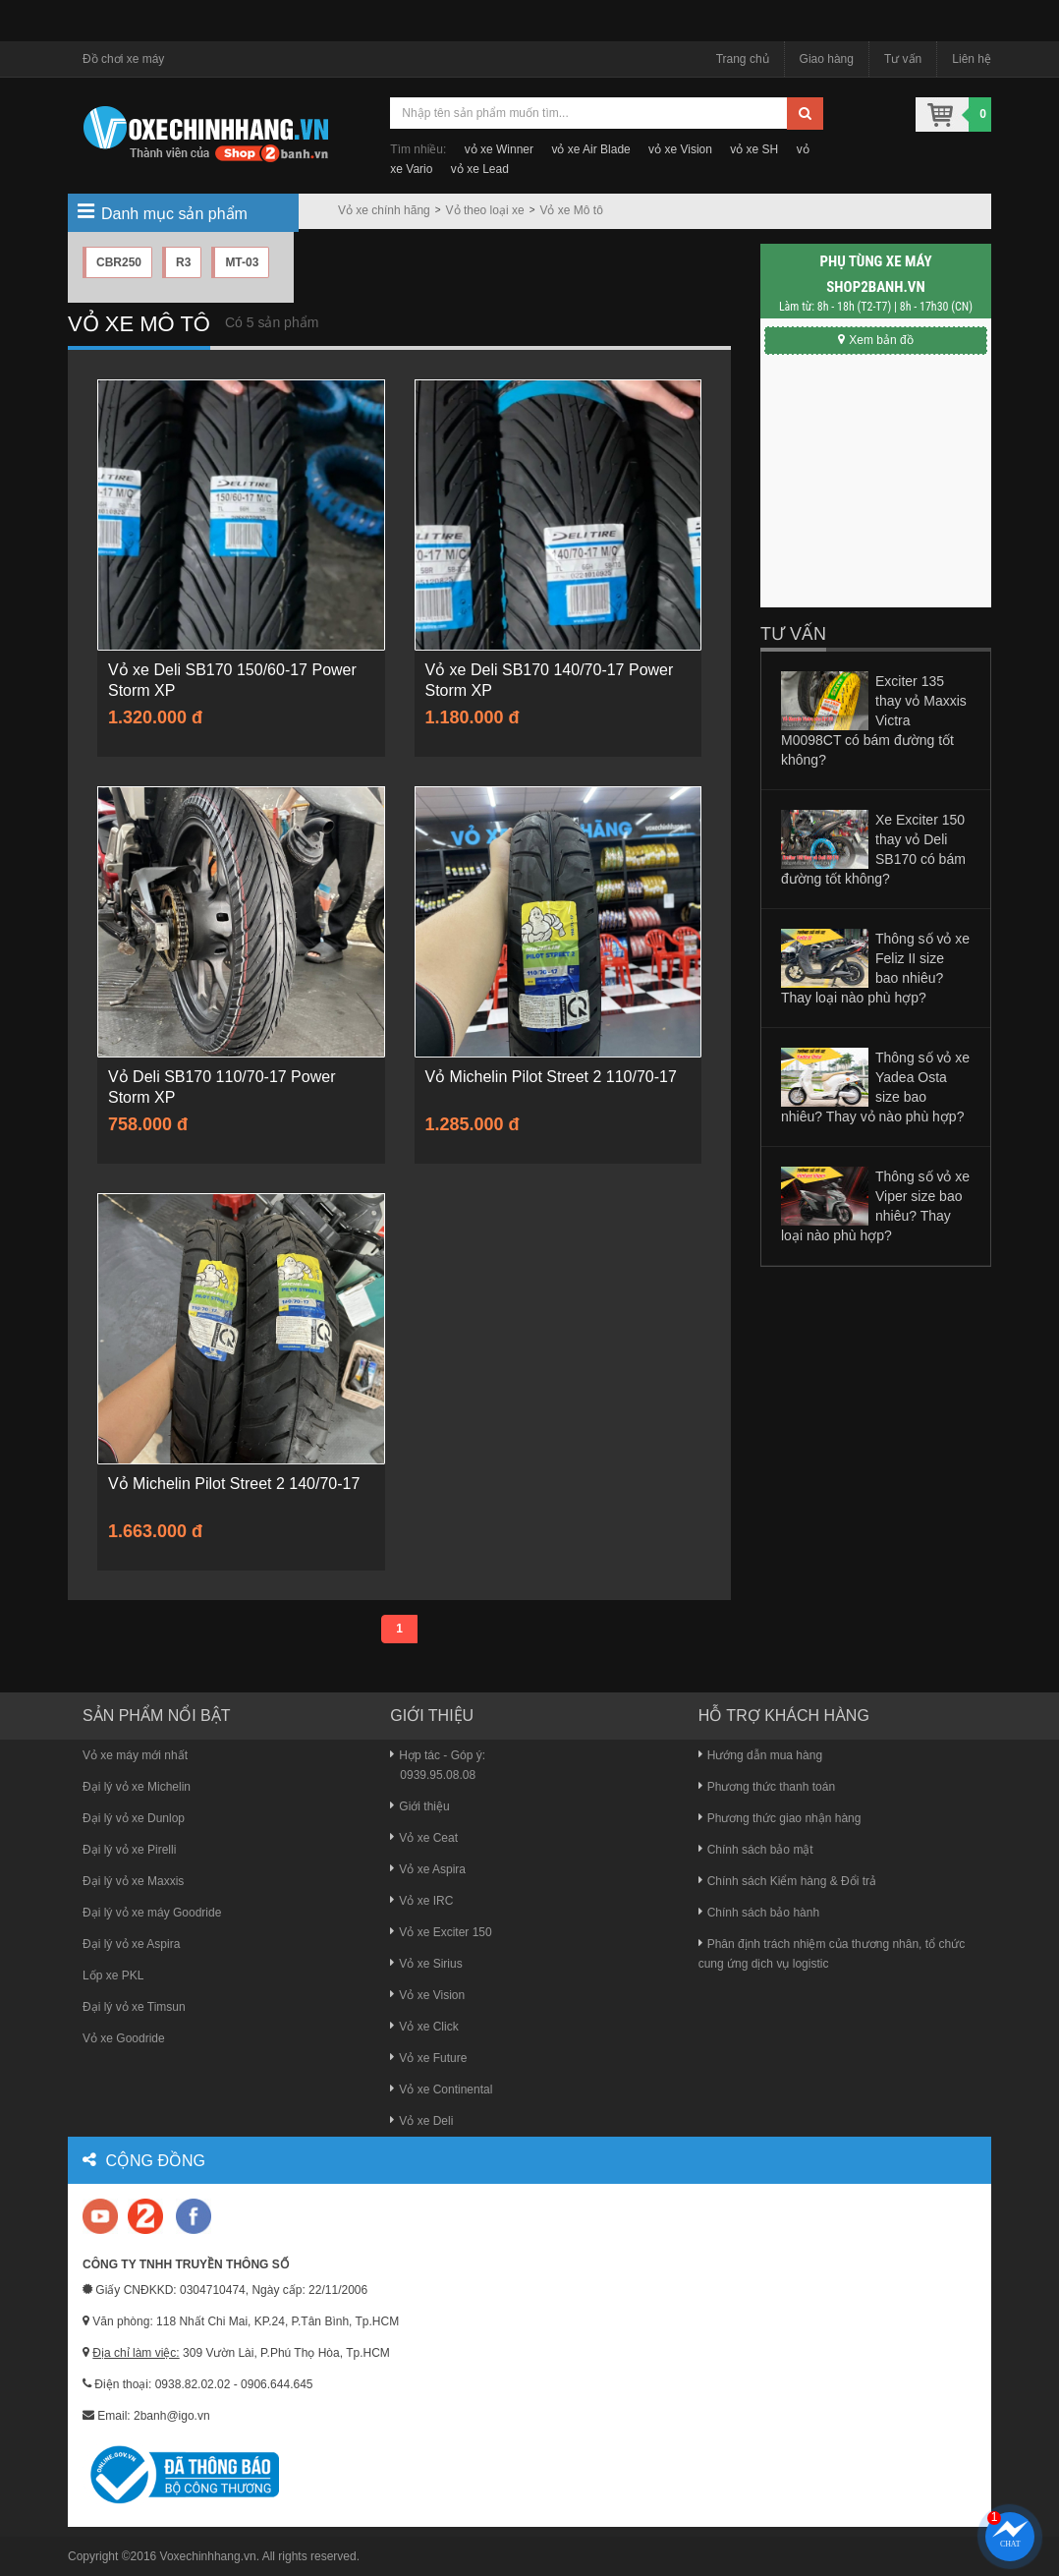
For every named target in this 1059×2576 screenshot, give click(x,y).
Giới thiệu (419, 1806)
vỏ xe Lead (480, 169)
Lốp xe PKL (113, 1975)
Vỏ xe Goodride (124, 2038)
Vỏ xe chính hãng (384, 210)
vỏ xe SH (754, 149)
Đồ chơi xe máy (123, 59)
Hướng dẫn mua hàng (760, 1755)
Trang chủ (742, 59)
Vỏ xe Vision (427, 1995)
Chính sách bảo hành (758, 1912)
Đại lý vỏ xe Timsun (134, 2007)
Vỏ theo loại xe (485, 210)
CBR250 (118, 262)
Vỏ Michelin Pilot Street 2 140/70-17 (234, 1483)
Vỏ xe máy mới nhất (135, 1755)
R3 (183, 262)
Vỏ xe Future (428, 2058)
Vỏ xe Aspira (428, 1869)
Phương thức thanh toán (766, 1787)
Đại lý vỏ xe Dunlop (134, 1818)
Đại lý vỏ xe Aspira (131, 1944)
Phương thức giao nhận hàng (780, 1818)
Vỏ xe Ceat (424, 1838)
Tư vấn (902, 59)
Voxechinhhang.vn (208, 2556)
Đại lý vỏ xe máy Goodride (152, 1912)
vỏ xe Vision (680, 149)
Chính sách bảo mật (755, 1850)
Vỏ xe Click (424, 2026)
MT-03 (241, 262)
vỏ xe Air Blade (590, 149)
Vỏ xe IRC (421, 1901)
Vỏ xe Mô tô (570, 210)
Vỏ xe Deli (421, 2121)
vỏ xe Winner (499, 149)
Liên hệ (971, 59)
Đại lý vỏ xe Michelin (137, 1787)
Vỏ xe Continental (441, 2089)
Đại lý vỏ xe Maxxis (133, 1881)
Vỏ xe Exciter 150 (440, 1932)
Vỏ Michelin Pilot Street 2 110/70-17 (551, 1076)
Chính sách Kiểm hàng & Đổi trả (787, 1881)
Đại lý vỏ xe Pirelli (129, 1850)
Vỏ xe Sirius (426, 1964)
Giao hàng (827, 59)
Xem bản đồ (875, 340)
